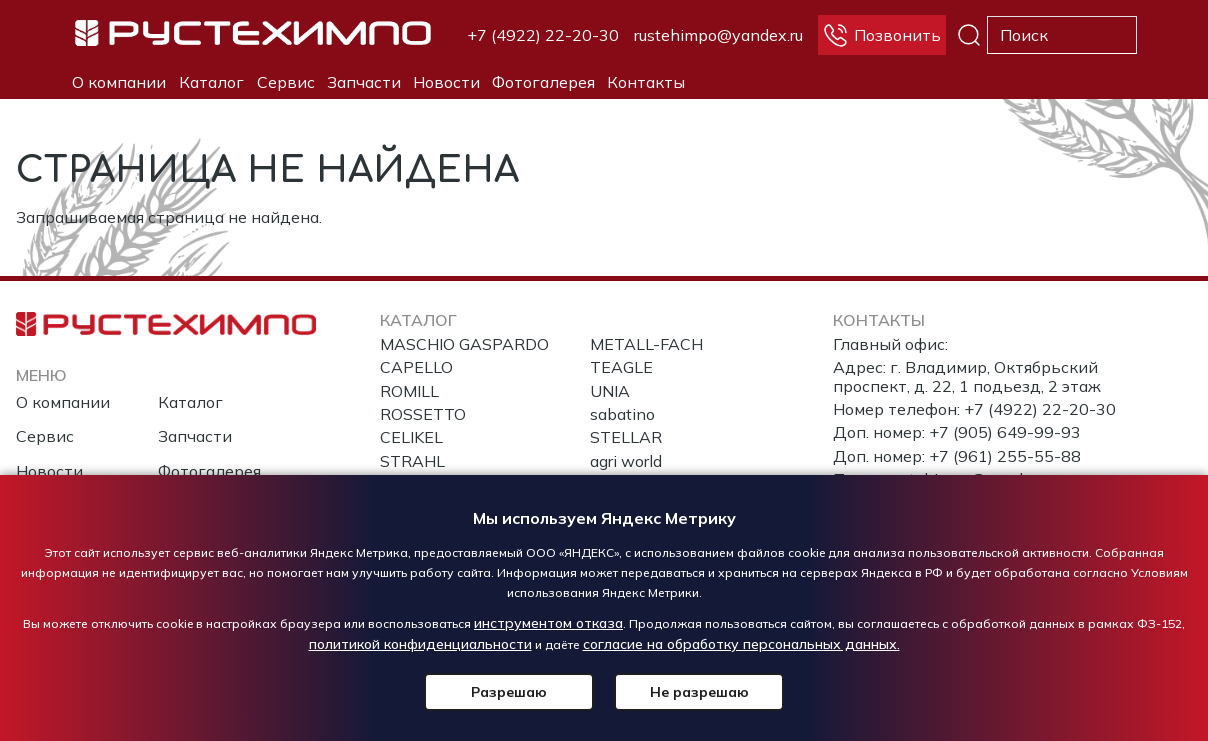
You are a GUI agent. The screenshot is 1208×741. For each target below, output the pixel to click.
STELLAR (626, 437)
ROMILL (409, 391)
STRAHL (412, 461)
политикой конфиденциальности (420, 644)
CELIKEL (411, 437)
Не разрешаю (699, 692)
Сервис (286, 82)
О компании (119, 82)
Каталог (211, 82)
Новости (446, 82)
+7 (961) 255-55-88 (1005, 456)
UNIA (610, 391)
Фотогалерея (543, 82)
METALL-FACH (646, 344)
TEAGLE (621, 367)
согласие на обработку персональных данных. (741, 644)
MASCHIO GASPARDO (464, 344)
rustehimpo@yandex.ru (718, 35)
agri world (626, 461)
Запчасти (364, 82)
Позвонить (897, 35)
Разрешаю (509, 692)
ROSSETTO (423, 414)
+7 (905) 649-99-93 (1005, 432)
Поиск (969, 35)
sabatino (622, 414)
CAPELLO (416, 367)
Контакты (646, 82)
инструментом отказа (548, 623)
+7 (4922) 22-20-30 (543, 35)
